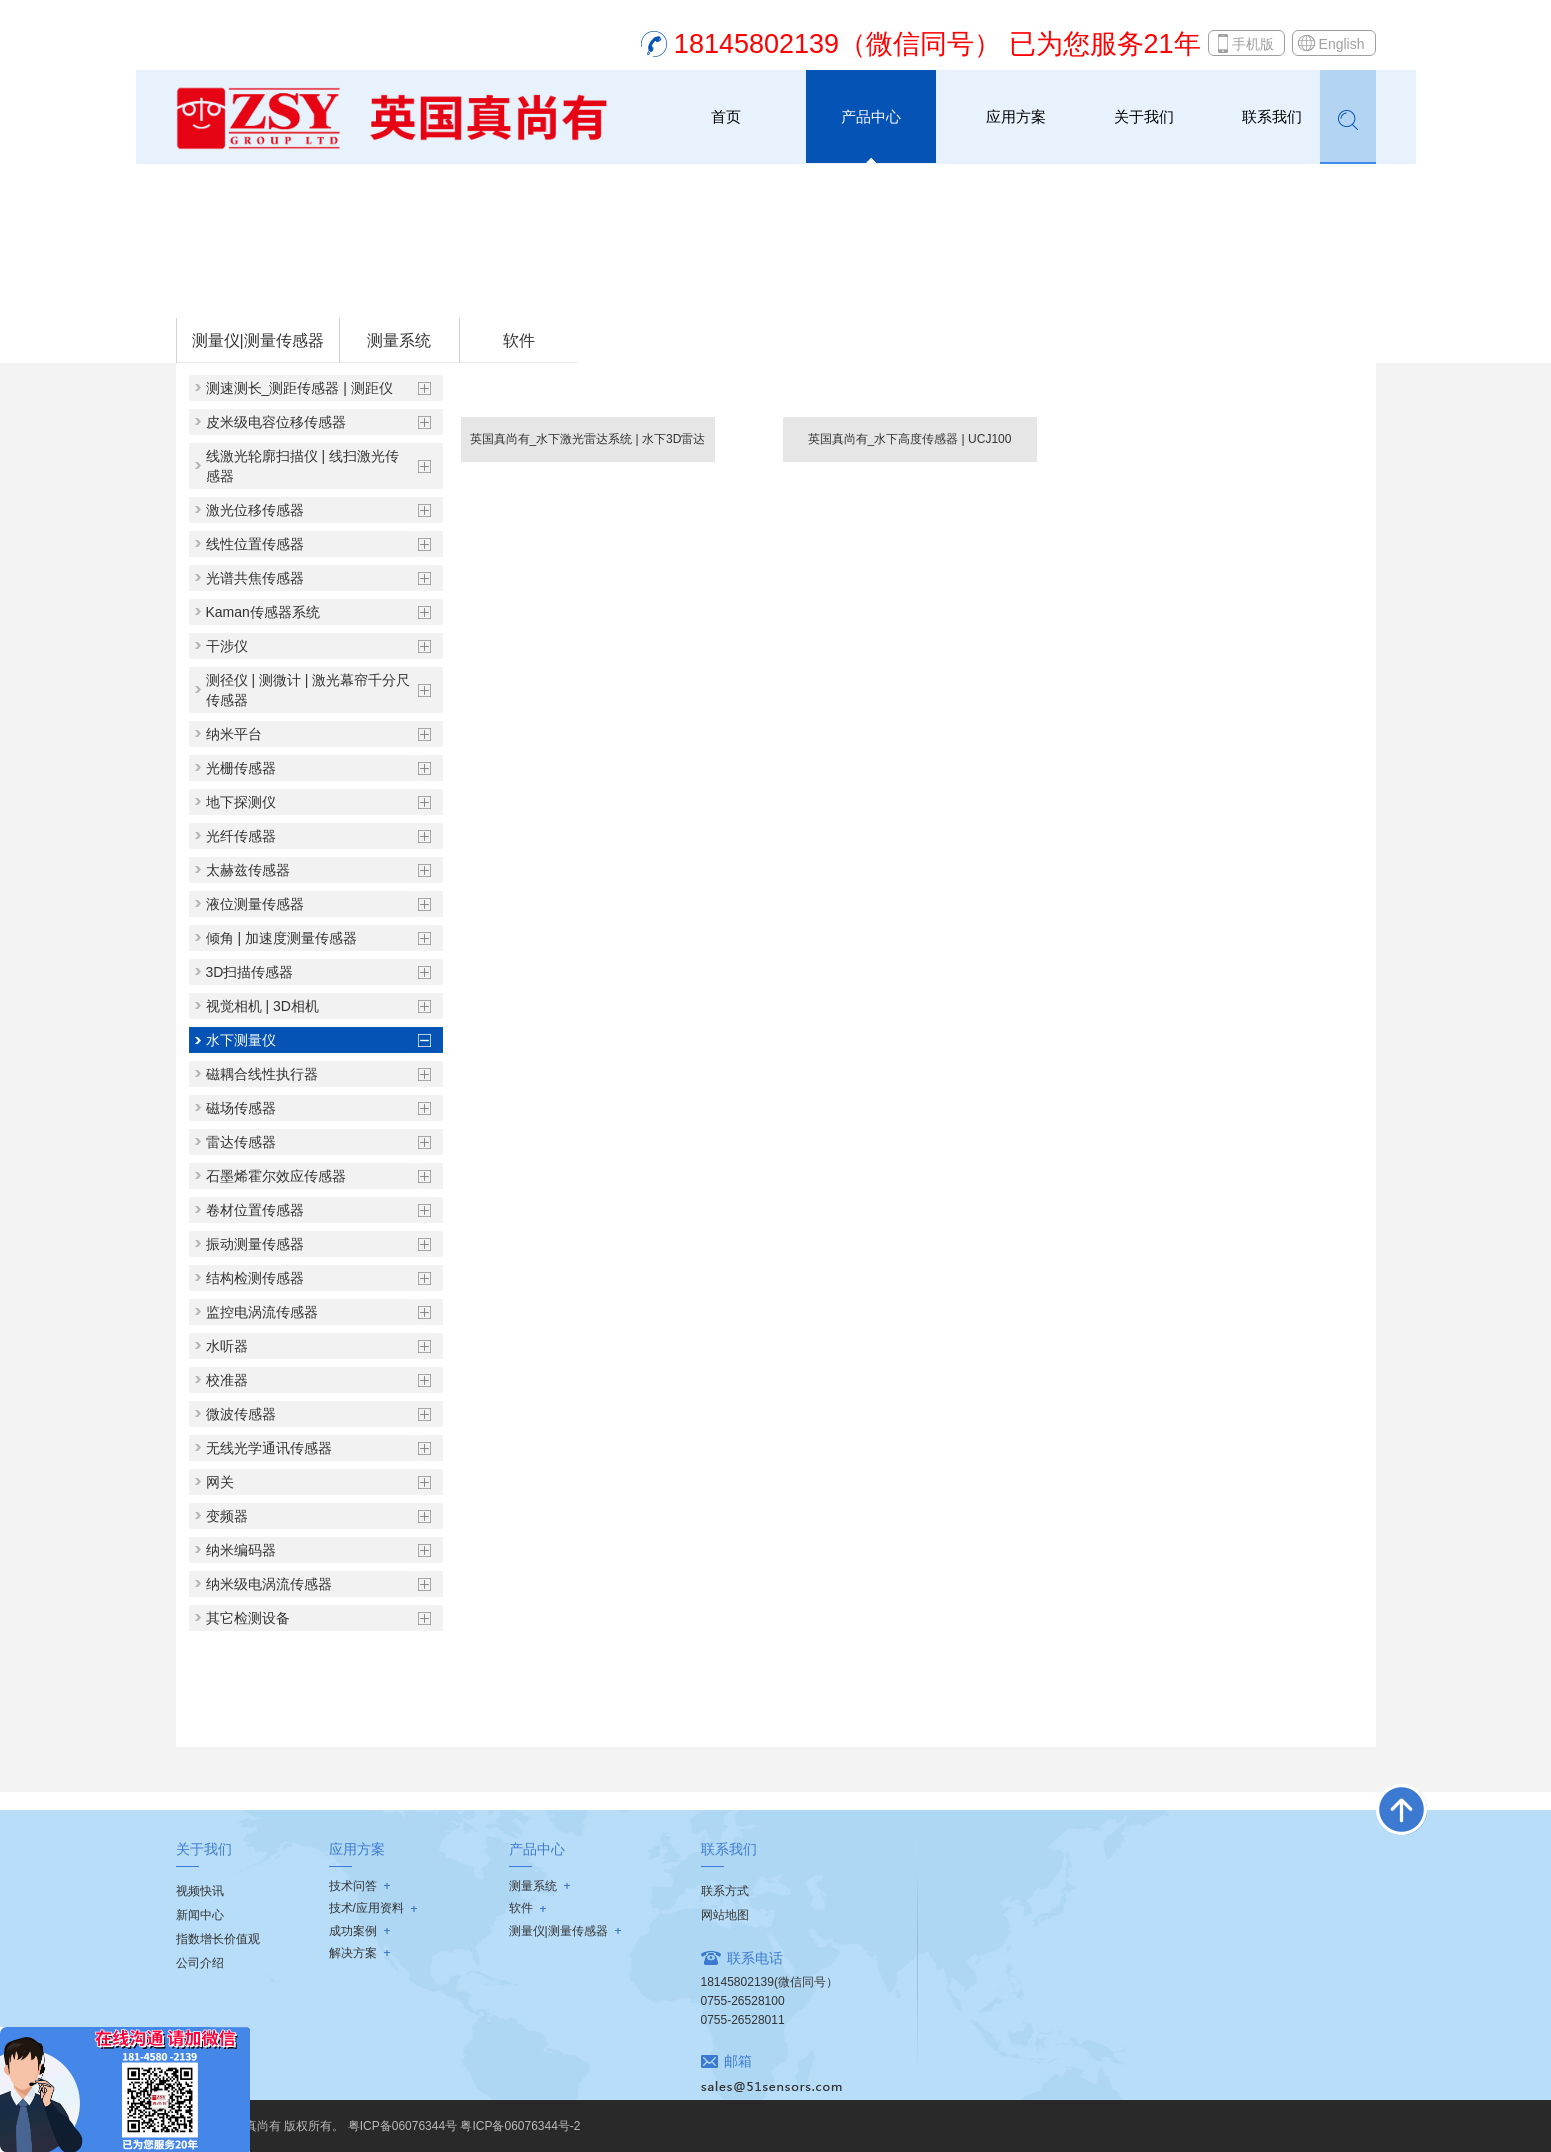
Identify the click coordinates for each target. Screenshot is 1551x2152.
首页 (726, 116)
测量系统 (399, 340)
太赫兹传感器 (248, 870)
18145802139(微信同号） (769, 1982)
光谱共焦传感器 (255, 578)
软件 (519, 340)
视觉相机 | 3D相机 (262, 1006)
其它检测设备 (248, 1618)
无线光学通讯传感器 (269, 1448)
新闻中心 (200, 1915)
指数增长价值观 (218, 1939)
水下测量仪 (432, 291)
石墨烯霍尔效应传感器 (276, 1176)
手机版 (1253, 44)
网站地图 (725, 1915)
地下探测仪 (241, 802)
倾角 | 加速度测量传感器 (281, 938)
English (1342, 44)
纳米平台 (234, 734)
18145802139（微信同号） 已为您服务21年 (937, 44)
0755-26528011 (743, 2020)
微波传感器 (241, 1414)
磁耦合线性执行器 (262, 1074)
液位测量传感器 (255, 904)
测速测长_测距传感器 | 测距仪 (299, 388)
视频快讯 (200, 1891)
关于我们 (1144, 116)
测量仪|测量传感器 (334, 291)
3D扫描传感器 (250, 972)
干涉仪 (227, 646)
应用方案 (1016, 116)
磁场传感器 (241, 1108)
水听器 (227, 1346)
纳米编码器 (241, 1550)
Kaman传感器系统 (263, 612)
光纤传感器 (241, 836)
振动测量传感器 (255, 1244)
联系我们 (1272, 116)
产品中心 (871, 116)
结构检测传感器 (255, 1278)
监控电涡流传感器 (262, 1312)
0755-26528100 (743, 2001)
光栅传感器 (241, 768)
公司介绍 (200, 1963)
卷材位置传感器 (255, 1210)
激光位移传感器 (255, 510)
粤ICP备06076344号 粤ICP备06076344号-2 (464, 2126)
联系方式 (725, 1891)
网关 (220, 1482)
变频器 (227, 1516)
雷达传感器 (241, 1142)
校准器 (227, 1380)
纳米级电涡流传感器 (269, 1584)
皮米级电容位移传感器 (276, 422)
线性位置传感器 (255, 544)
